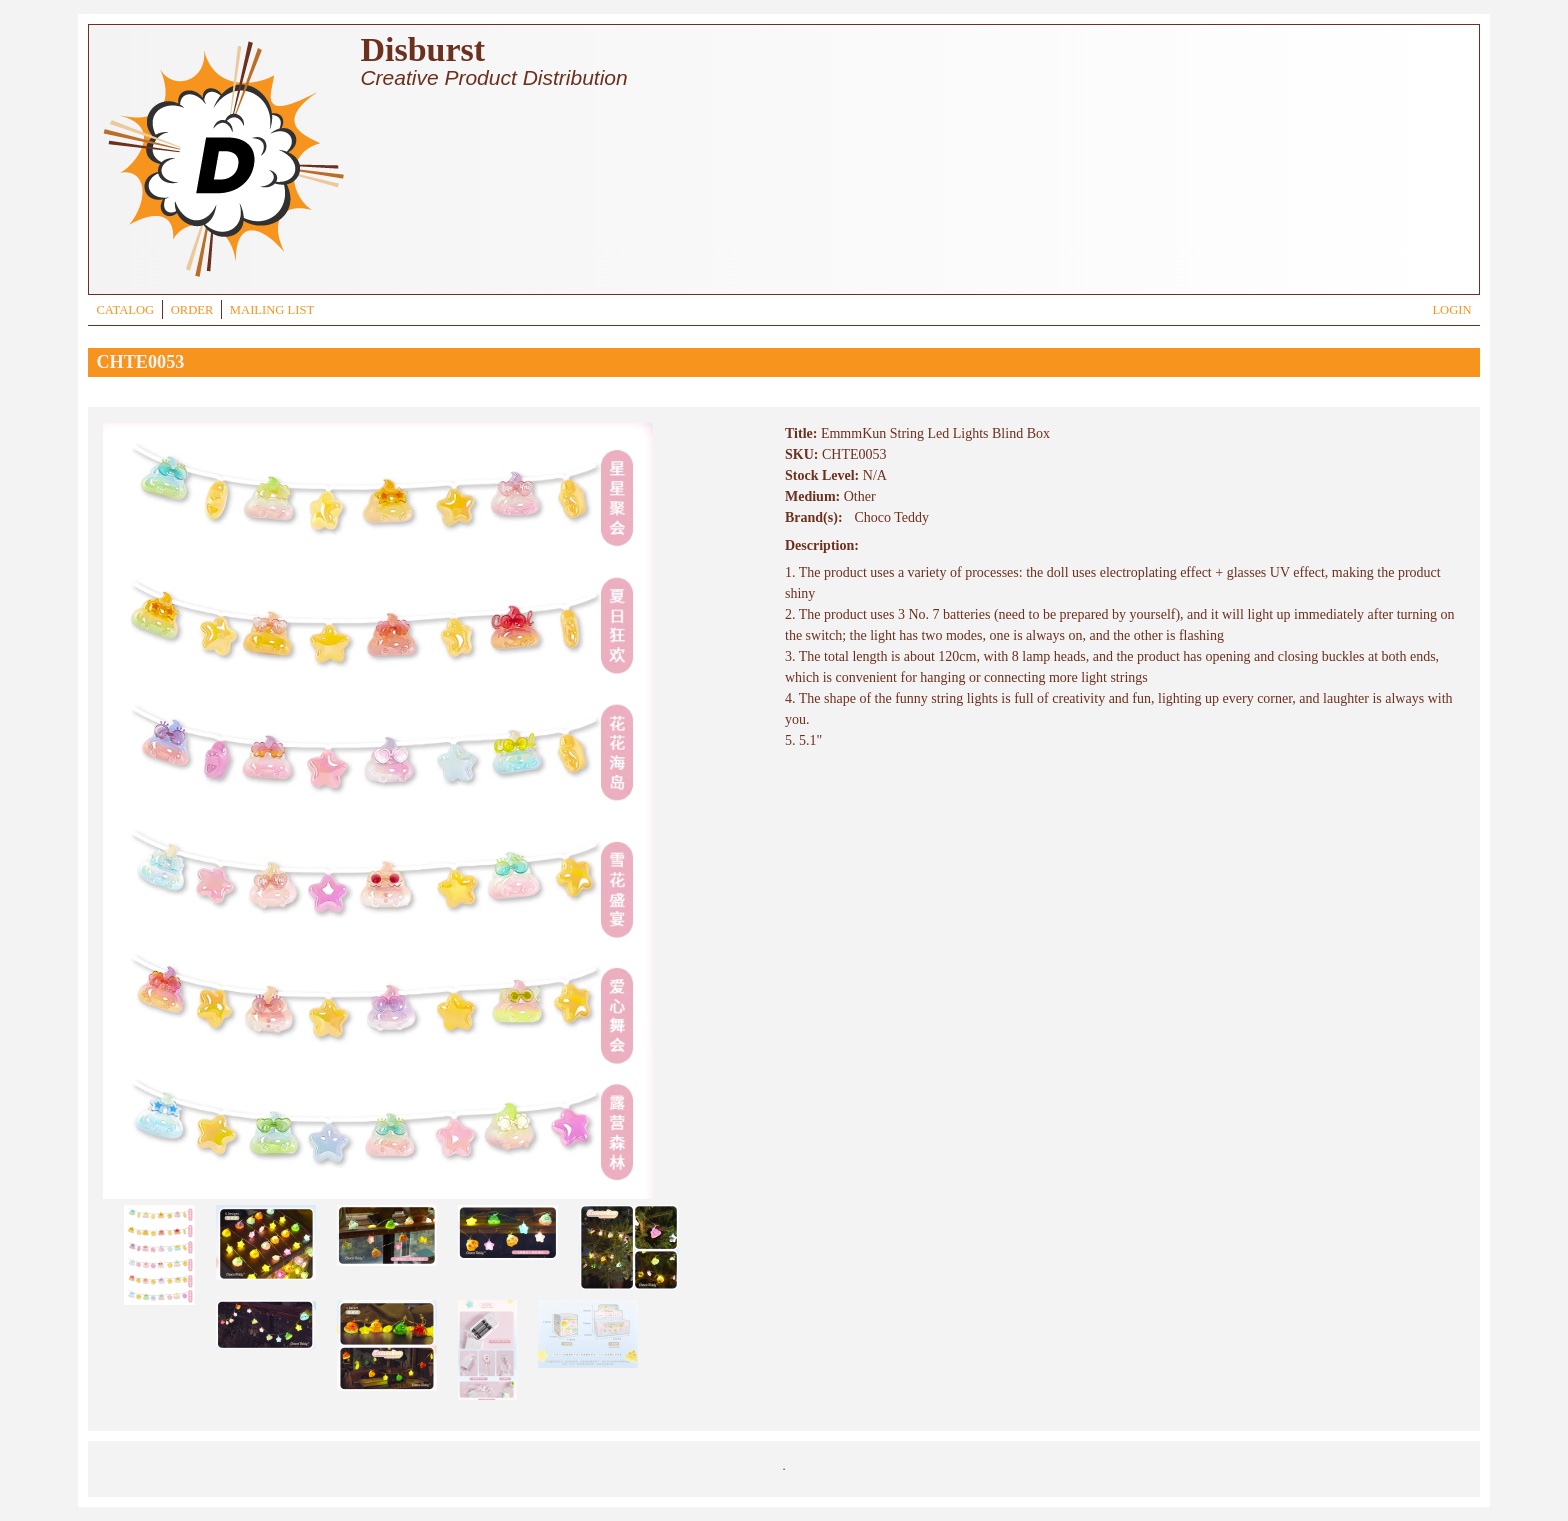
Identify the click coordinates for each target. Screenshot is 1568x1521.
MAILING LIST (272, 310)
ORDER (192, 310)
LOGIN (1451, 310)
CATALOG (125, 310)
